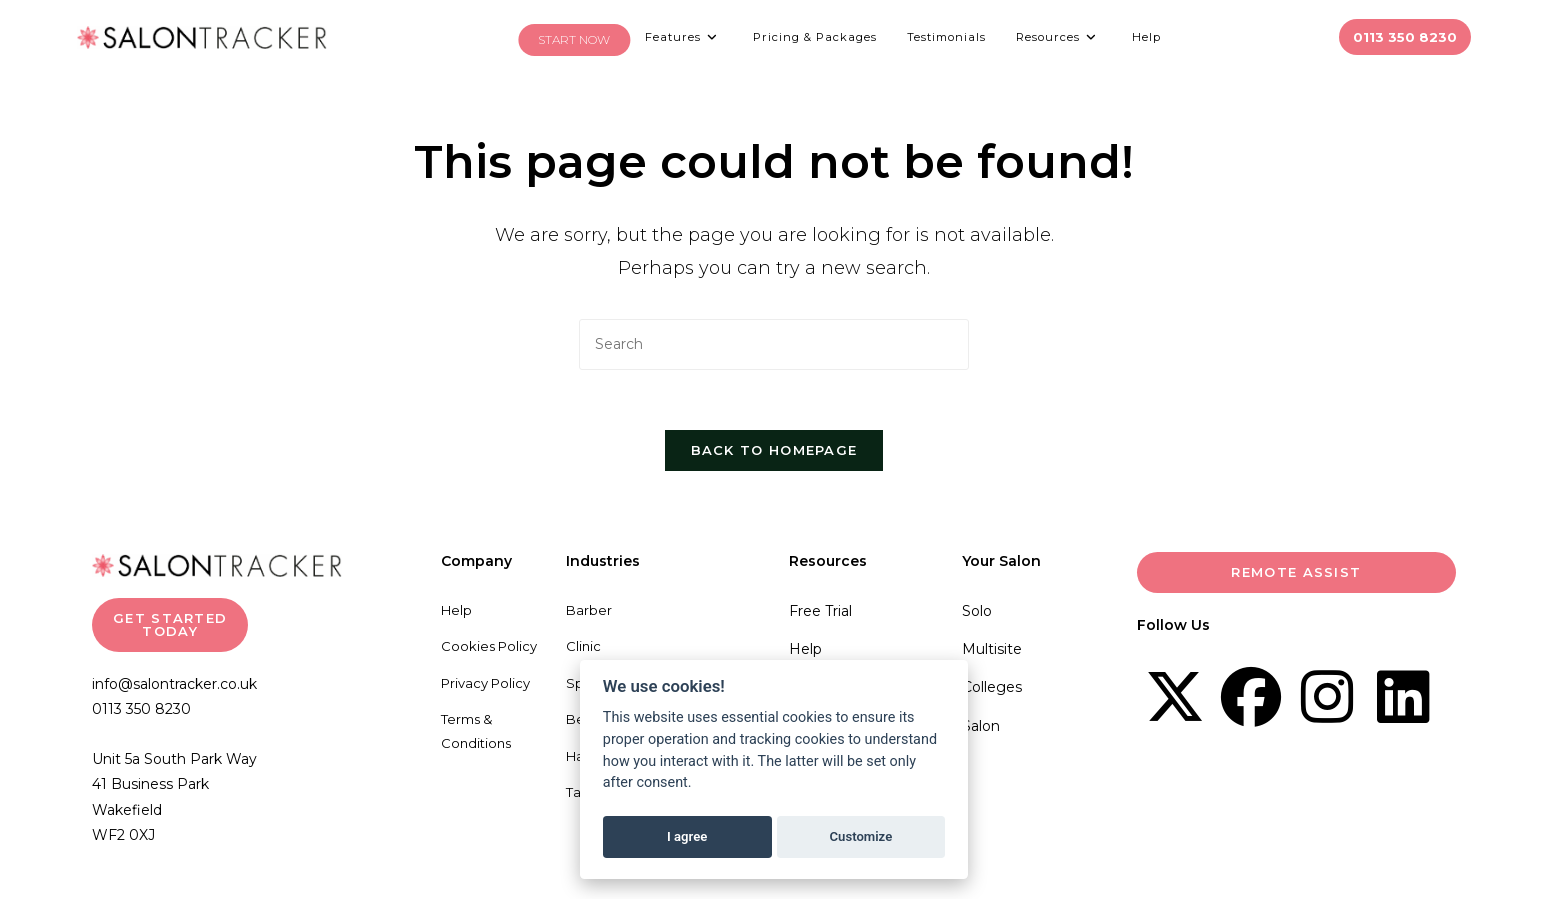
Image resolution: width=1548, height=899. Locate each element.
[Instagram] (1327, 698)
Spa (579, 684)
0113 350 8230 (141, 710)
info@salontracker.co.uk (174, 685)
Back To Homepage (774, 451)
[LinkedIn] (1403, 698)
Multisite (992, 650)
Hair (579, 757)
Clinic (583, 647)
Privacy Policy (485, 684)
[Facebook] (1251, 698)
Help (456, 611)
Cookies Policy (489, 647)
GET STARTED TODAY (170, 625)
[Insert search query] (774, 344)
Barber (589, 611)
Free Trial (820, 612)
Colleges (992, 688)
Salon (981, 727)
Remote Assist (1296, 573)
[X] (1175, 698)
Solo (977, 612)
